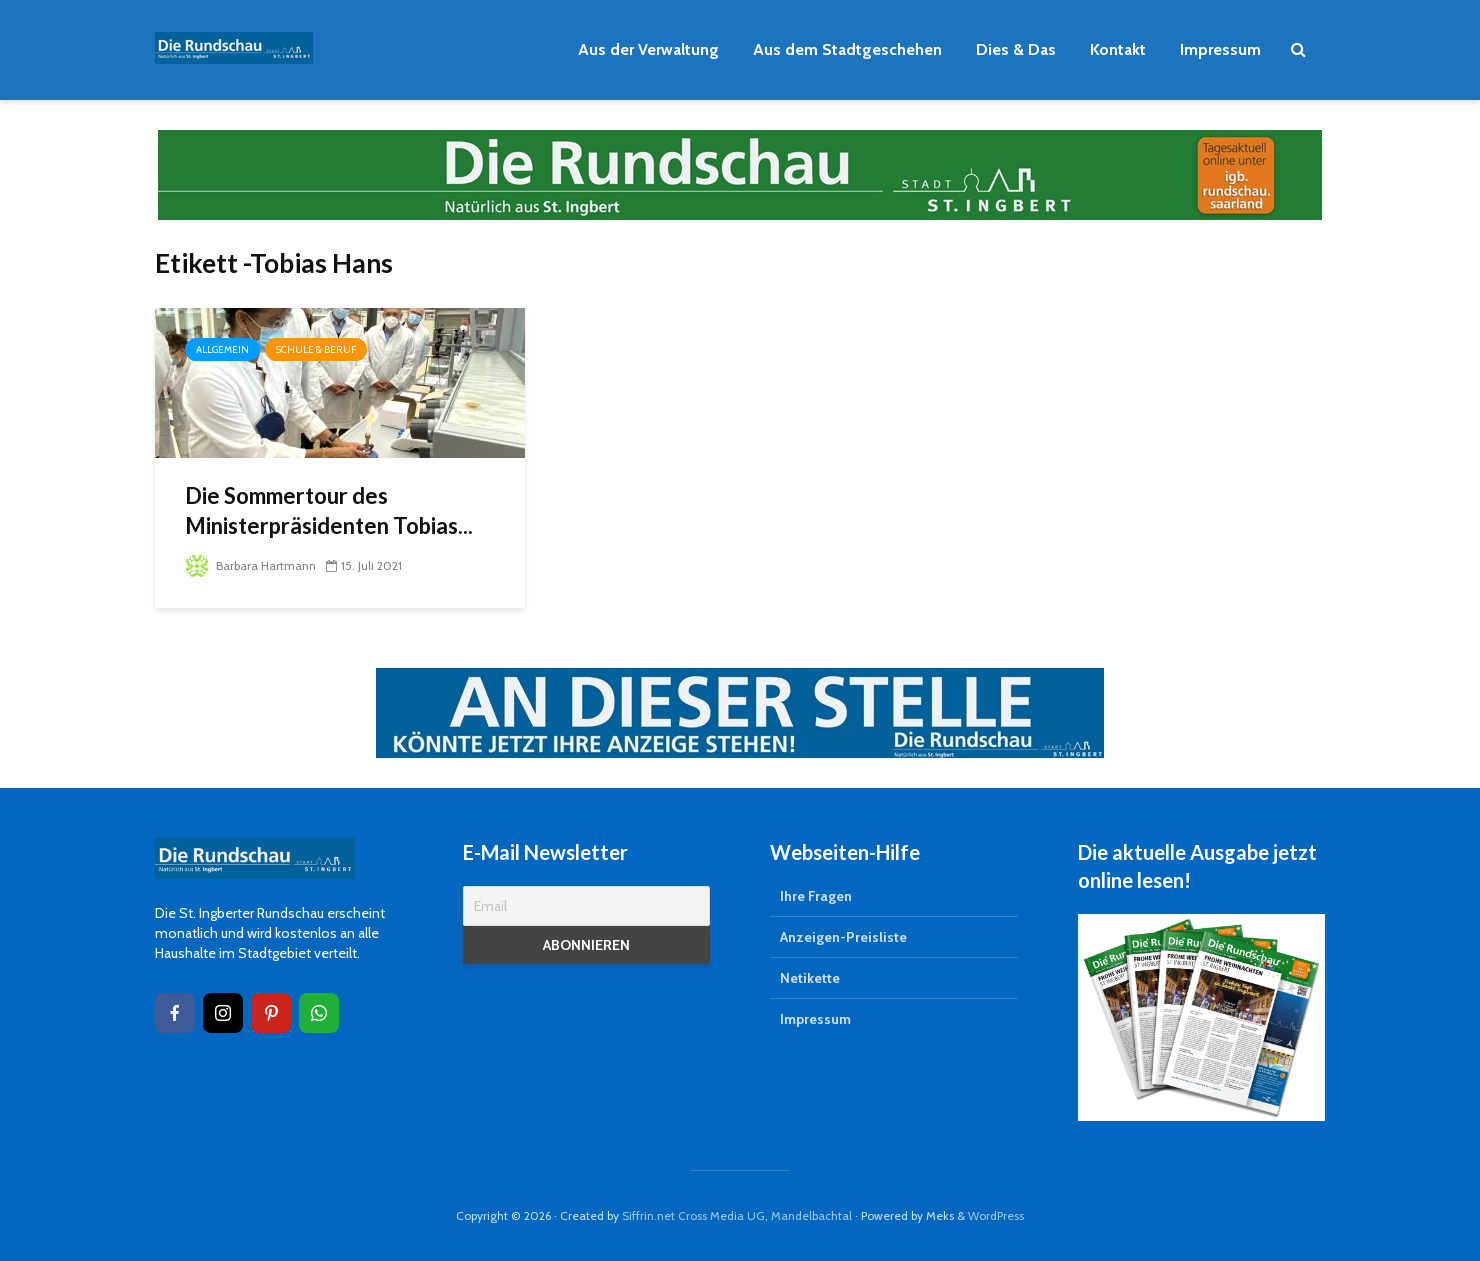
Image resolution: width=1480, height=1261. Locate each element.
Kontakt (1118, 49)
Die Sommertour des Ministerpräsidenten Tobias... (329, 510)
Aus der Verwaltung (648, 49)
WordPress (996, 1215)
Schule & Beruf (316, 349)
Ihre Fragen (816, 896)
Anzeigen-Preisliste (843, 937)
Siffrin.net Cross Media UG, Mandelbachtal (737, 1215)
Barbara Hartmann (250, 565)
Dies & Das (1016, 49)
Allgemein (222, 349)
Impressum (1220, 49)
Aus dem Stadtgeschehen (847, 49)
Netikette (810, 978)
